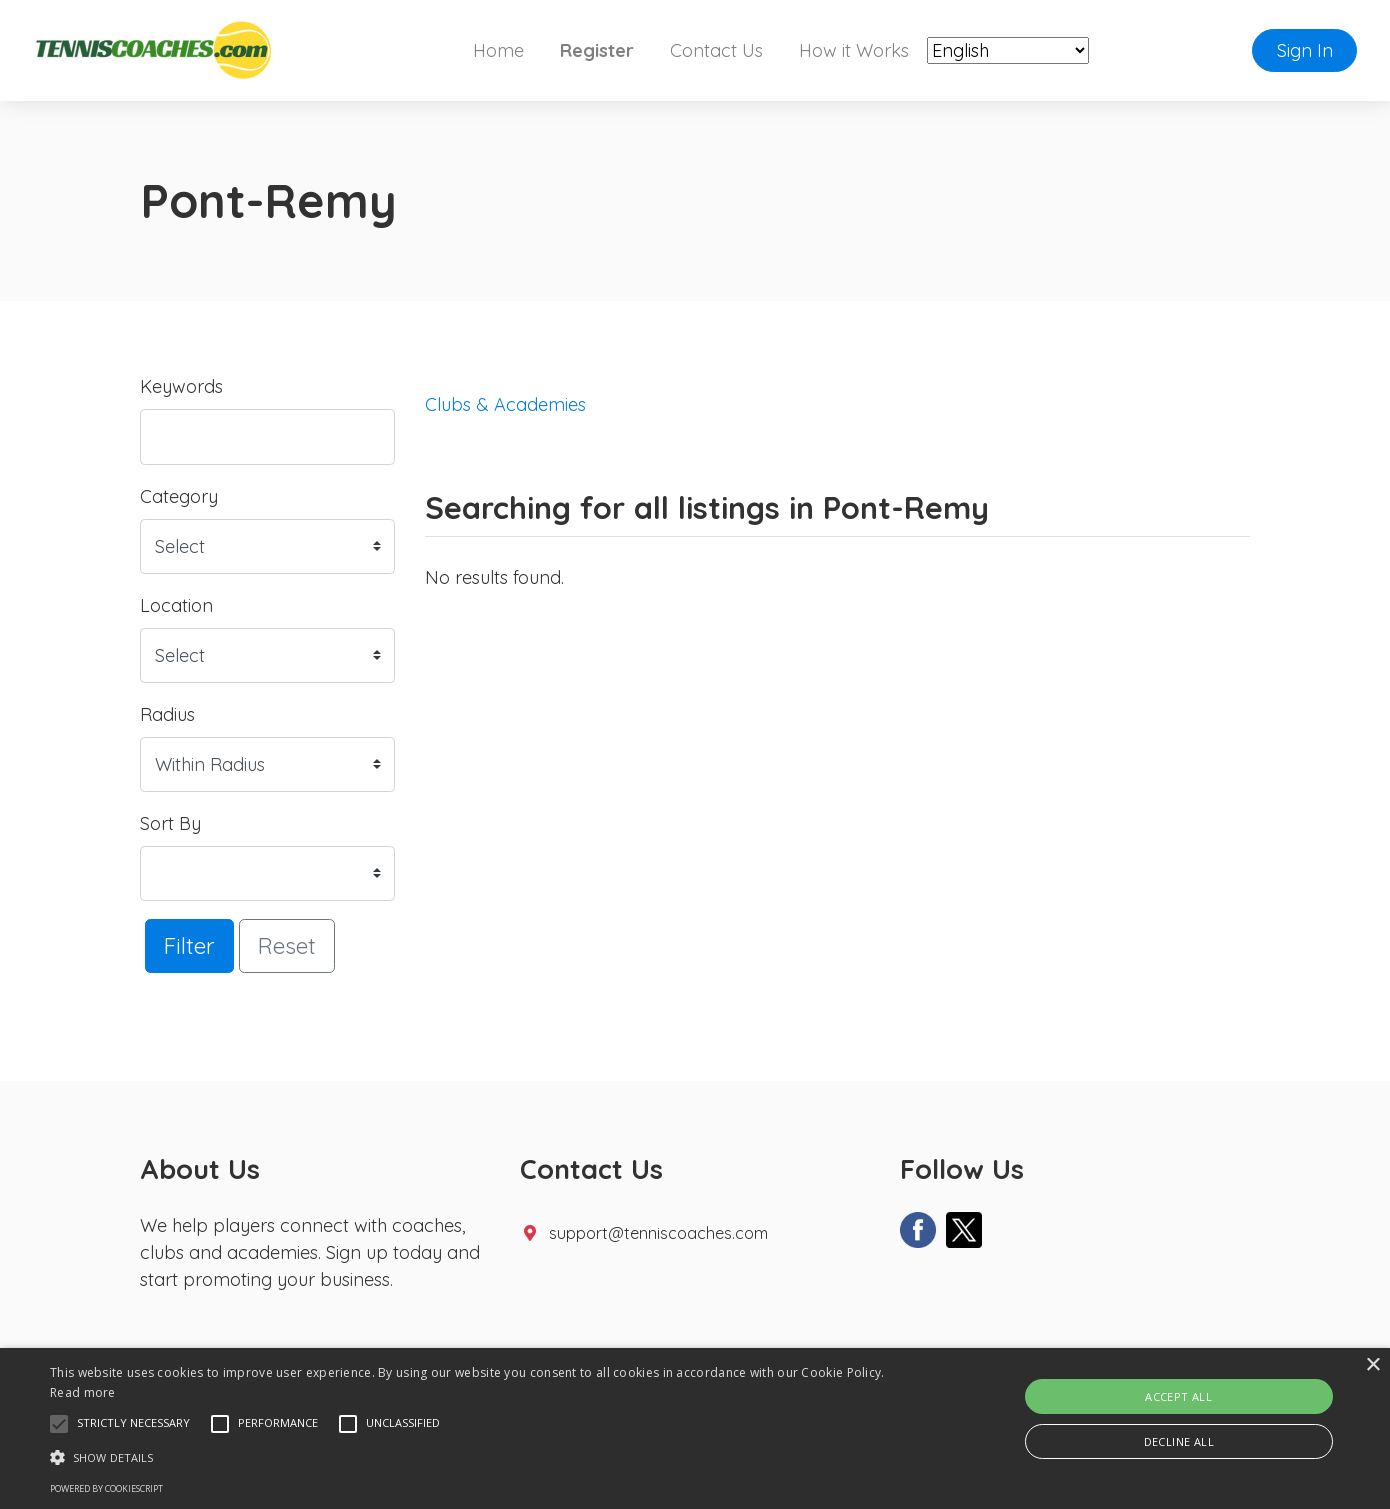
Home (498, 50)
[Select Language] (1008, 50)
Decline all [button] (1179, 1441)
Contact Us (716, 50)
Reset (287, 945)
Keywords (181, 386)
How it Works (854, 50)
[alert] (695, 1428)
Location (176, 605)
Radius (167, 714)
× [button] (1372, 1365)
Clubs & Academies (505, 404)
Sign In (1305, 50)
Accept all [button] (1178, 1396)
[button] (59, 1424)
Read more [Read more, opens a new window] (83, 1392)
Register (597, 50)
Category (179, 496)
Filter (189, 945)
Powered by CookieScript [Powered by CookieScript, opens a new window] (106, 1488)
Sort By (170, 823)
